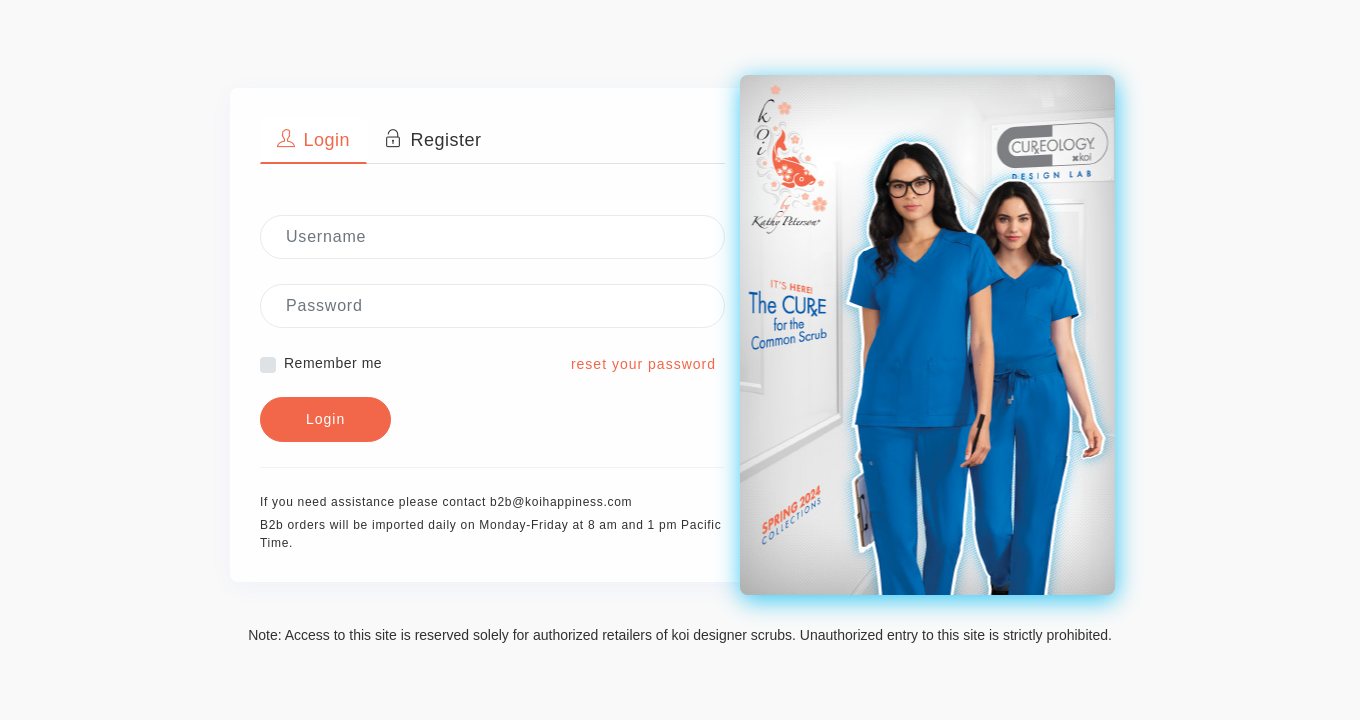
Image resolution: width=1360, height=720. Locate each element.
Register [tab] (433, 139)
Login (325, 419)
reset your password (643, 364)
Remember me (333, 363)
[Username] (492, 237)
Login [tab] (313, 139)
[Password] (492, 306)
